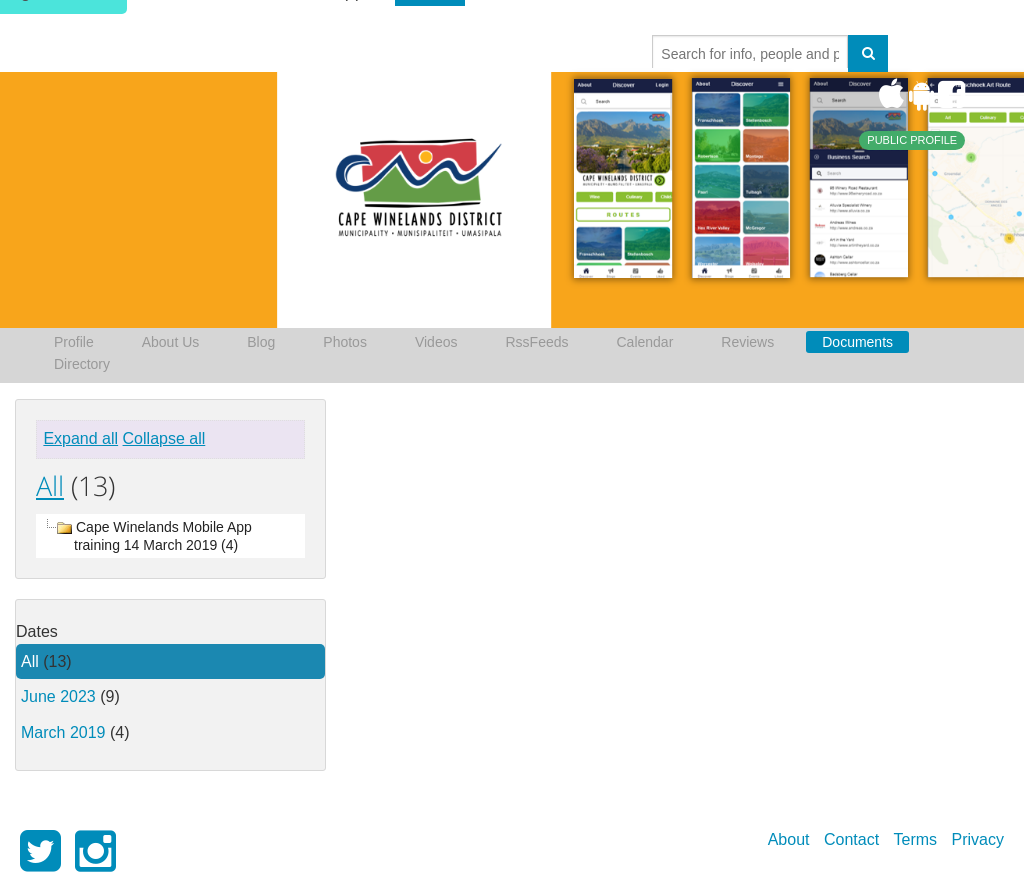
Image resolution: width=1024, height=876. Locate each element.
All (50, 485)
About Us (171, 342)
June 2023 (58, 696)
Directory (82, 364)
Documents (857, 342)
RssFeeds (536, 342)
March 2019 (63, 732)
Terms (916, 839)
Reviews (747, 342)
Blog (261, 342)
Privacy (978, 839)
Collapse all (164, 438)
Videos (436, 342)
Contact (851, 839)
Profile (74, 342)
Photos (345, 342)
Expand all (80, 438)
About (789, 839)
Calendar (645, 342)
